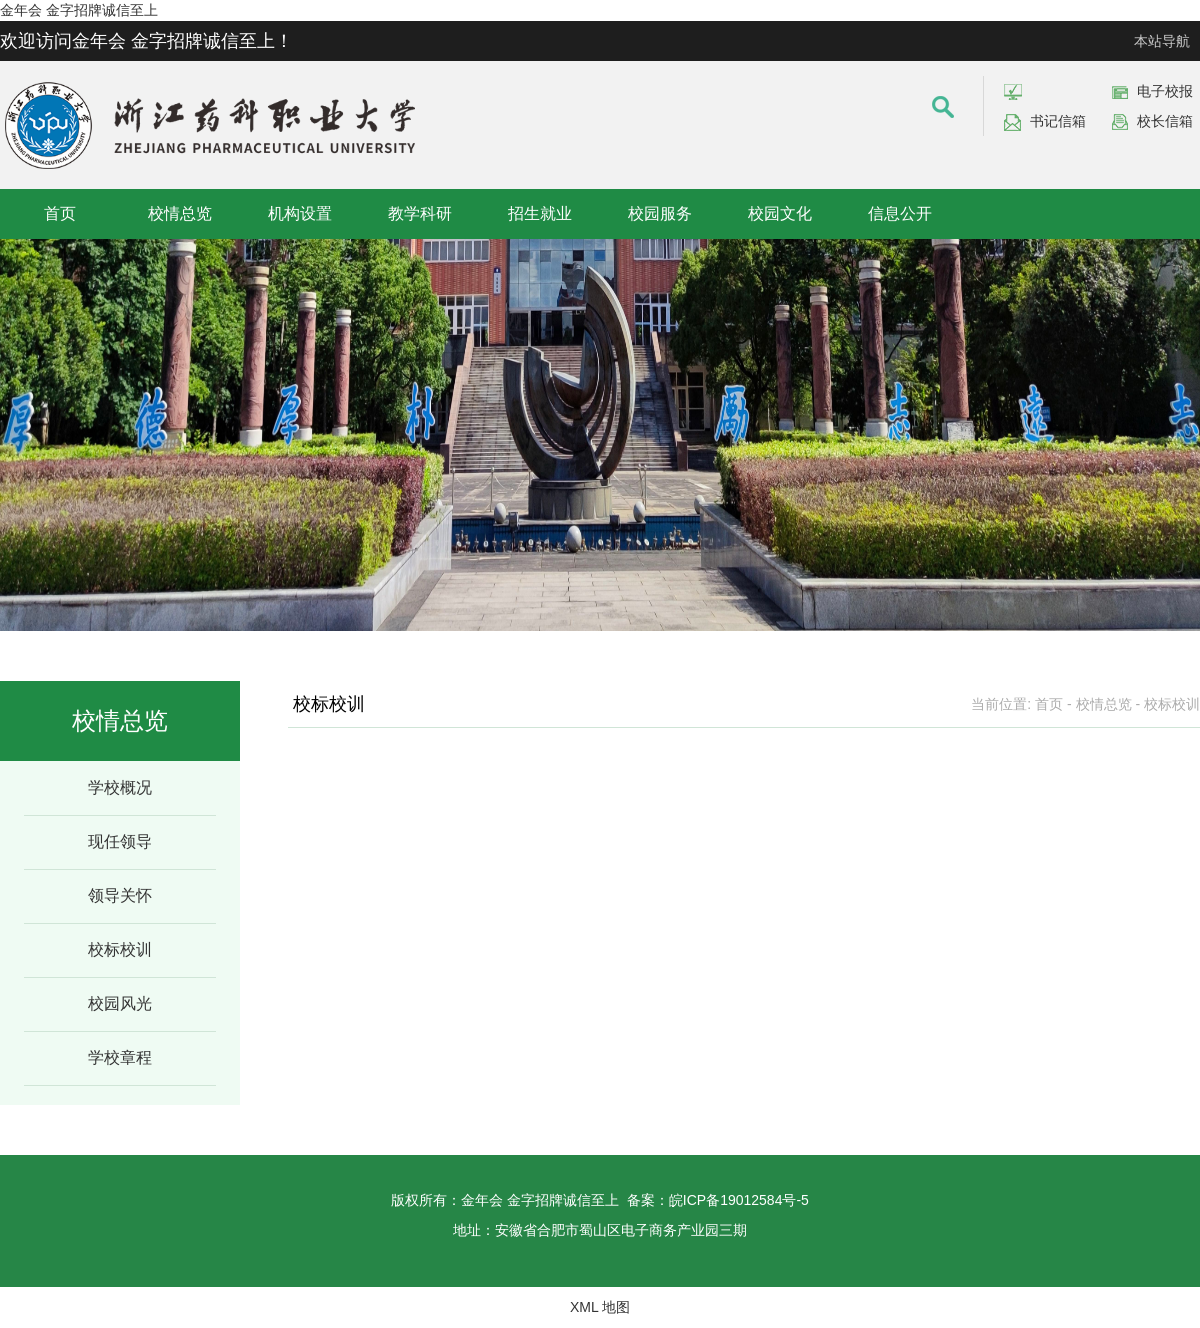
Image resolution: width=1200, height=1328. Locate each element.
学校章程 (120, 1057)
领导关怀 (120, 895)
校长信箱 (1165, 121)
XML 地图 (600, 1307)
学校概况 (120, 787)
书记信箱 (1058, 121)
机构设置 (300, 213)
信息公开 (900, 213)
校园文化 (780, 213)
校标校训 (120, 949)
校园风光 (120, 1003)
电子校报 (1165, 91)
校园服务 (660, 213)
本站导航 (1162, 41)
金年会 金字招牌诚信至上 (79, 10)
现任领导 (120, 841)
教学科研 (420, 213)
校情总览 (180, 213)
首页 (60, 213)
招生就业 (540, 213)
